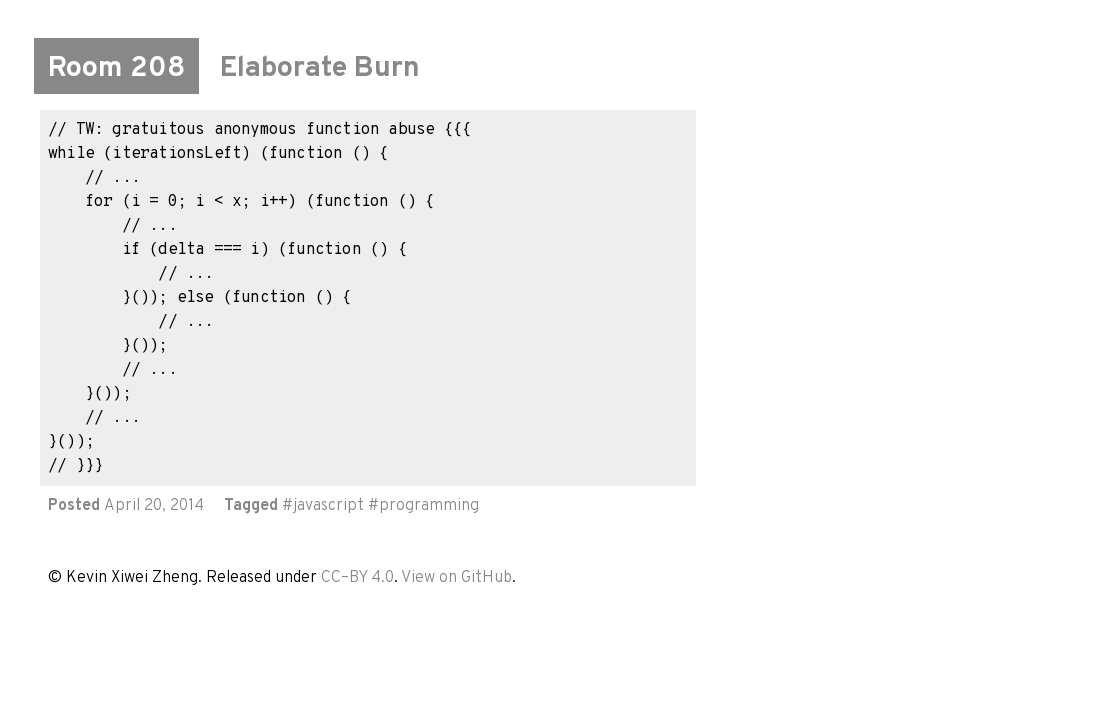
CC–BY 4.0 (357, 578)
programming (429, 506)
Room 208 (116, 69)
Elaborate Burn (320, 69)
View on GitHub (456, 578)
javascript (328, 506)
